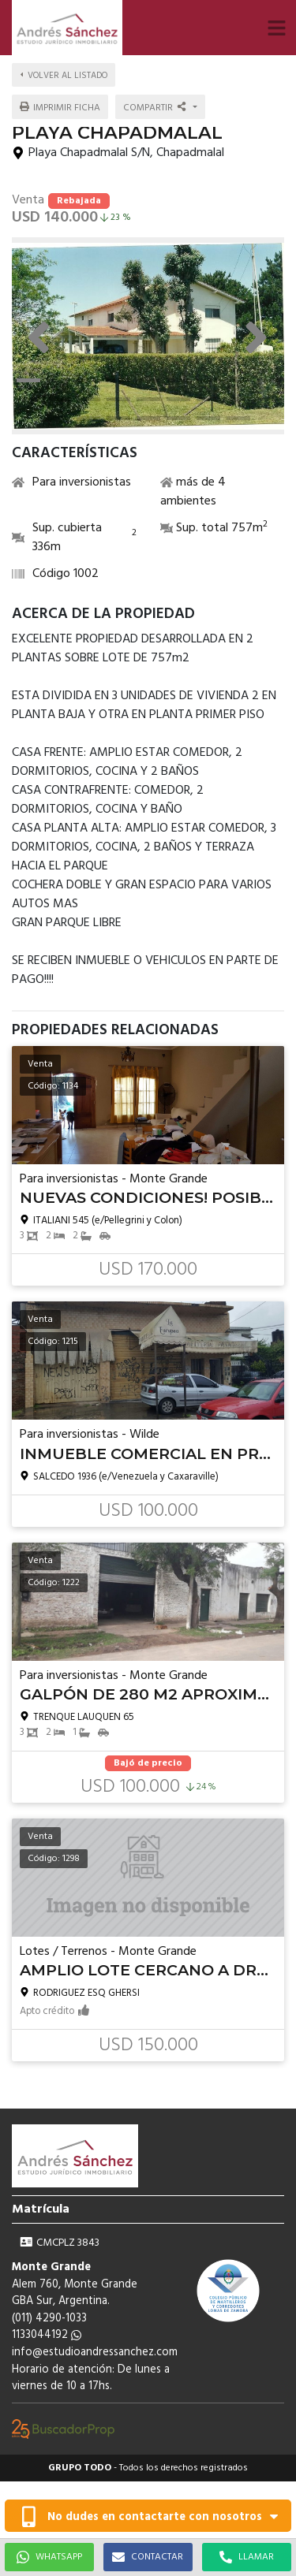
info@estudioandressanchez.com (95, 2352)
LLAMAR (246, 2557)
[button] (276, 27)
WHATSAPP (49, 2557)
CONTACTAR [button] (147, 2557)
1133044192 (46, 2335)
